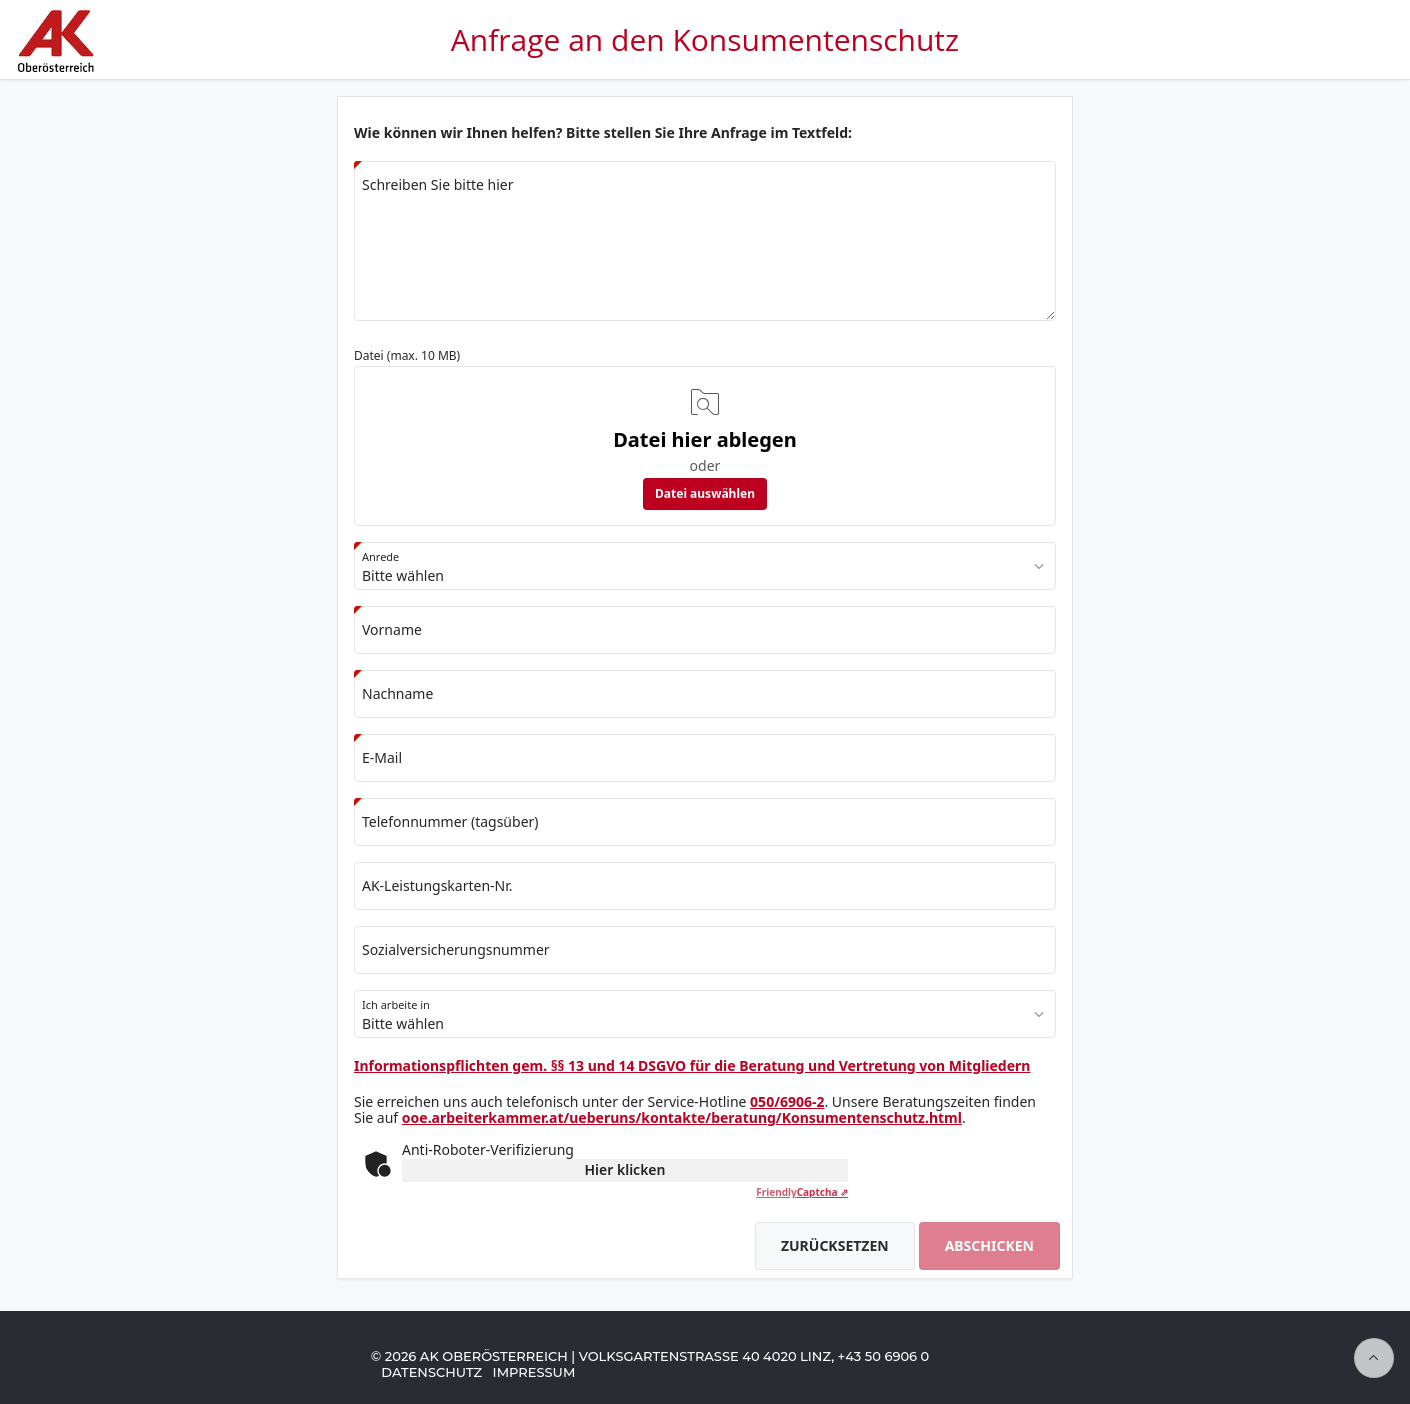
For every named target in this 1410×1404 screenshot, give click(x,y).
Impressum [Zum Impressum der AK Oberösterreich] (534, 1372)
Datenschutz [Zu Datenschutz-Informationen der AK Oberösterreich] (431, 1372)
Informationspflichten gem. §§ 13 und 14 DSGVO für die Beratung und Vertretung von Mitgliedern (692, 1065)
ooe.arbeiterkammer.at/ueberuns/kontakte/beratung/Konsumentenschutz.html (682, 1117)
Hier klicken (625, 1169)
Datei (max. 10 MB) (407, 355)
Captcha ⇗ (802, 1192)
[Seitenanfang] (1374, 1358)
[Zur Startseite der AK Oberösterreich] (53, 65)
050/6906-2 (787, 1101)
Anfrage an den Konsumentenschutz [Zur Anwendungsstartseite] (705, 39)
